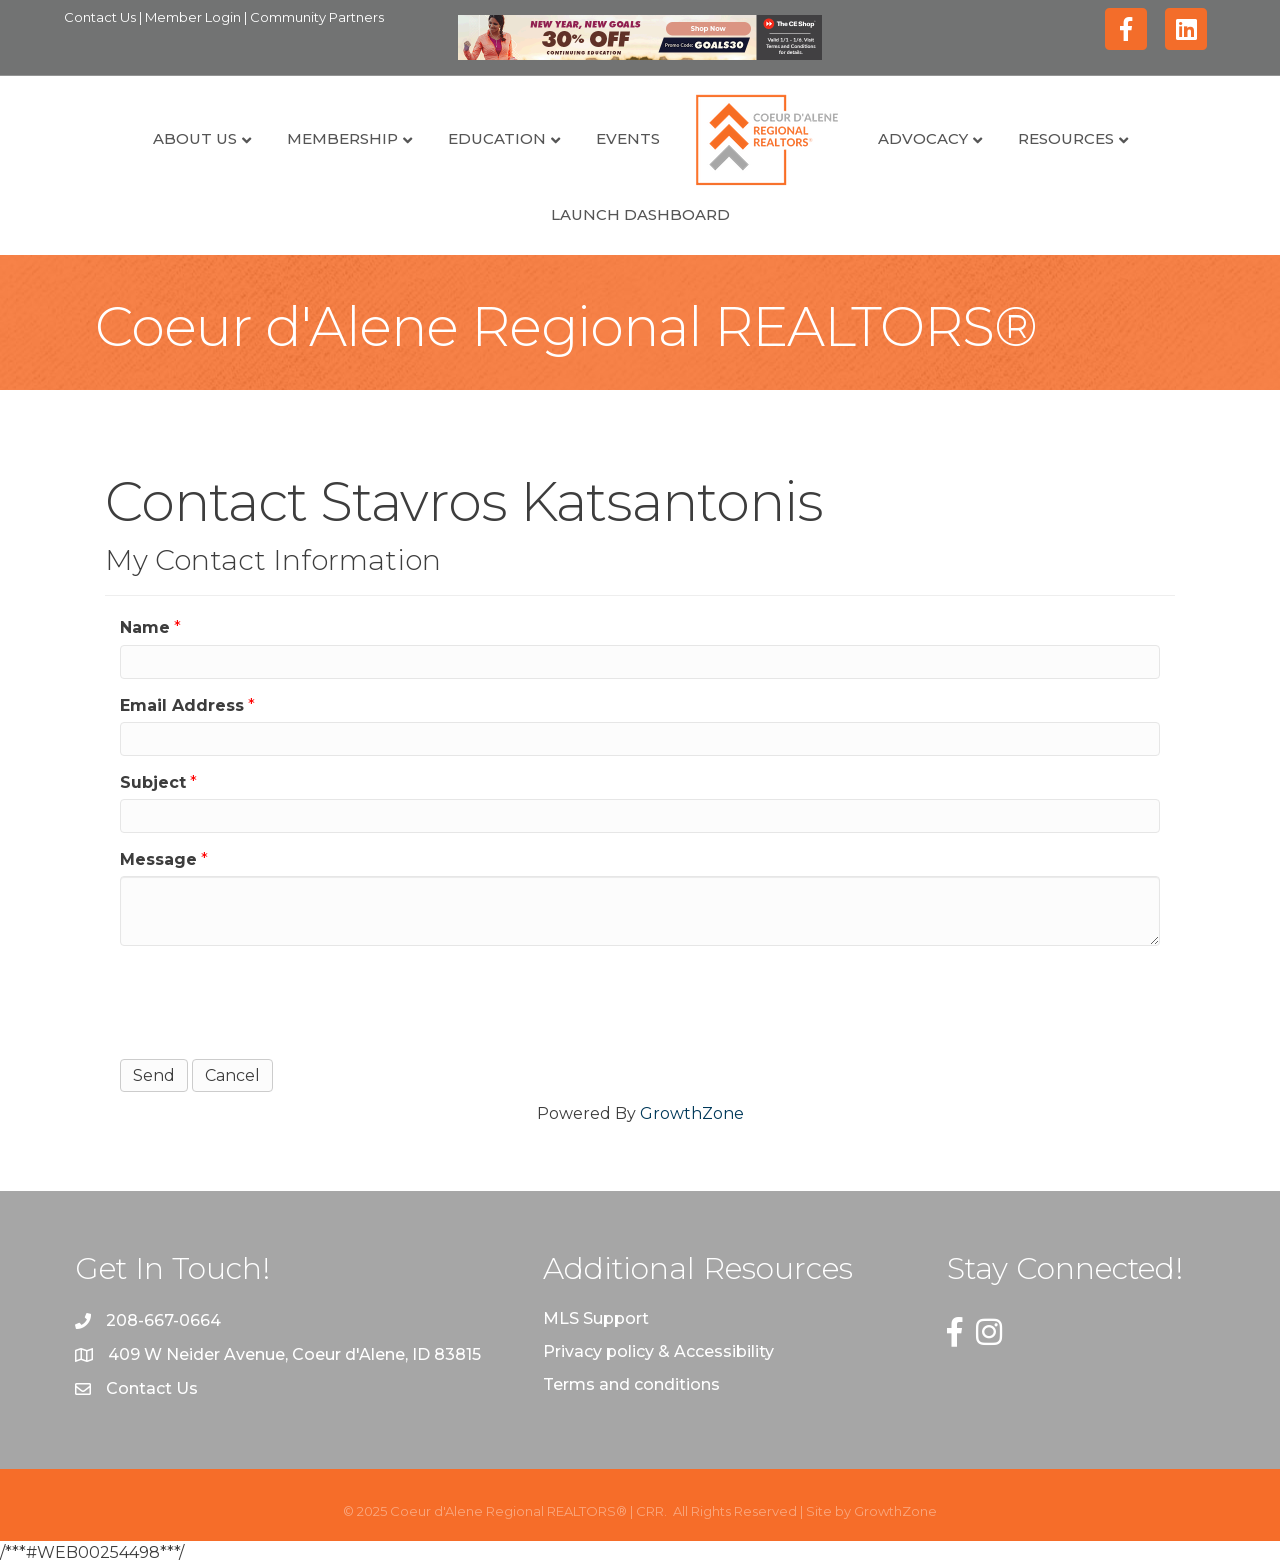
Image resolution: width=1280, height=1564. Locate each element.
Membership (342, 138)
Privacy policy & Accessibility (658, 1351)
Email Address (182, 705)
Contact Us (101, 17)
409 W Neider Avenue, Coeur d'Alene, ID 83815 (294, 1354)
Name (145, 627)
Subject (153, 782)
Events (628, 138)
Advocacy (923, 138)
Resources (1066, 138)
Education (497, 138)
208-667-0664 (163, 1320)
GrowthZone (692, 1113)
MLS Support (596, 1318)
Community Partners (317, 17)
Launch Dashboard (640, 214)
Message (158, 859)
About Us (195, 138)
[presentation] (272, 1000)
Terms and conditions (631, 1384)
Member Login (194, 17)
